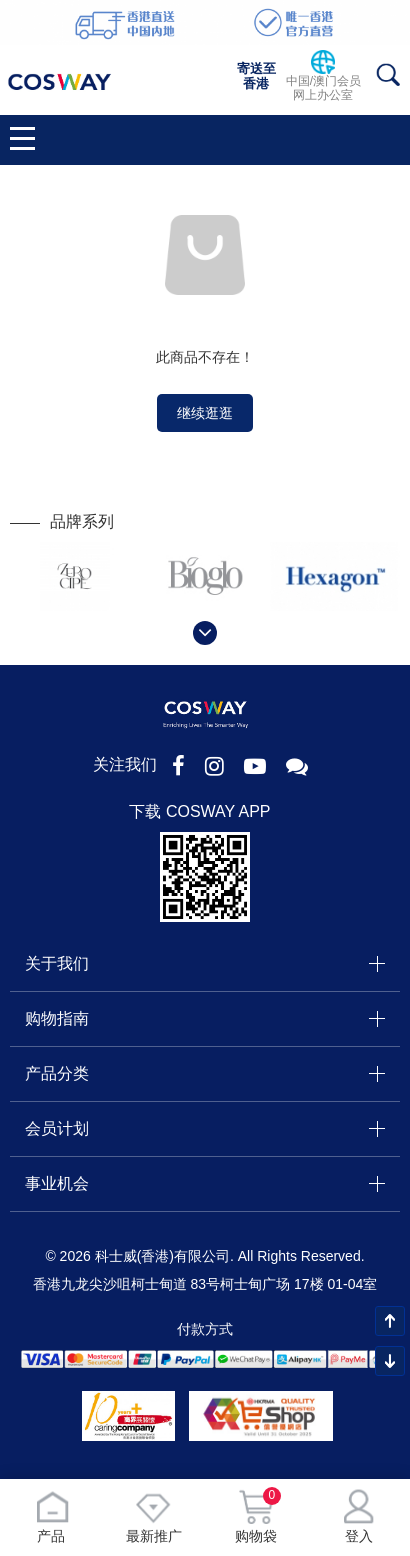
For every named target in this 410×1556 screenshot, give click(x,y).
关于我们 (57, 963)
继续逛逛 (205, 413)
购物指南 (57, 1018)
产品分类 (57, 1073)
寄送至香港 (256, 76)
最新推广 (154, 1516)
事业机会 (57, 1183)
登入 (359, 1516)
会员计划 (57, 1128)
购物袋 (256, 1516)
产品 (51, 1516)
